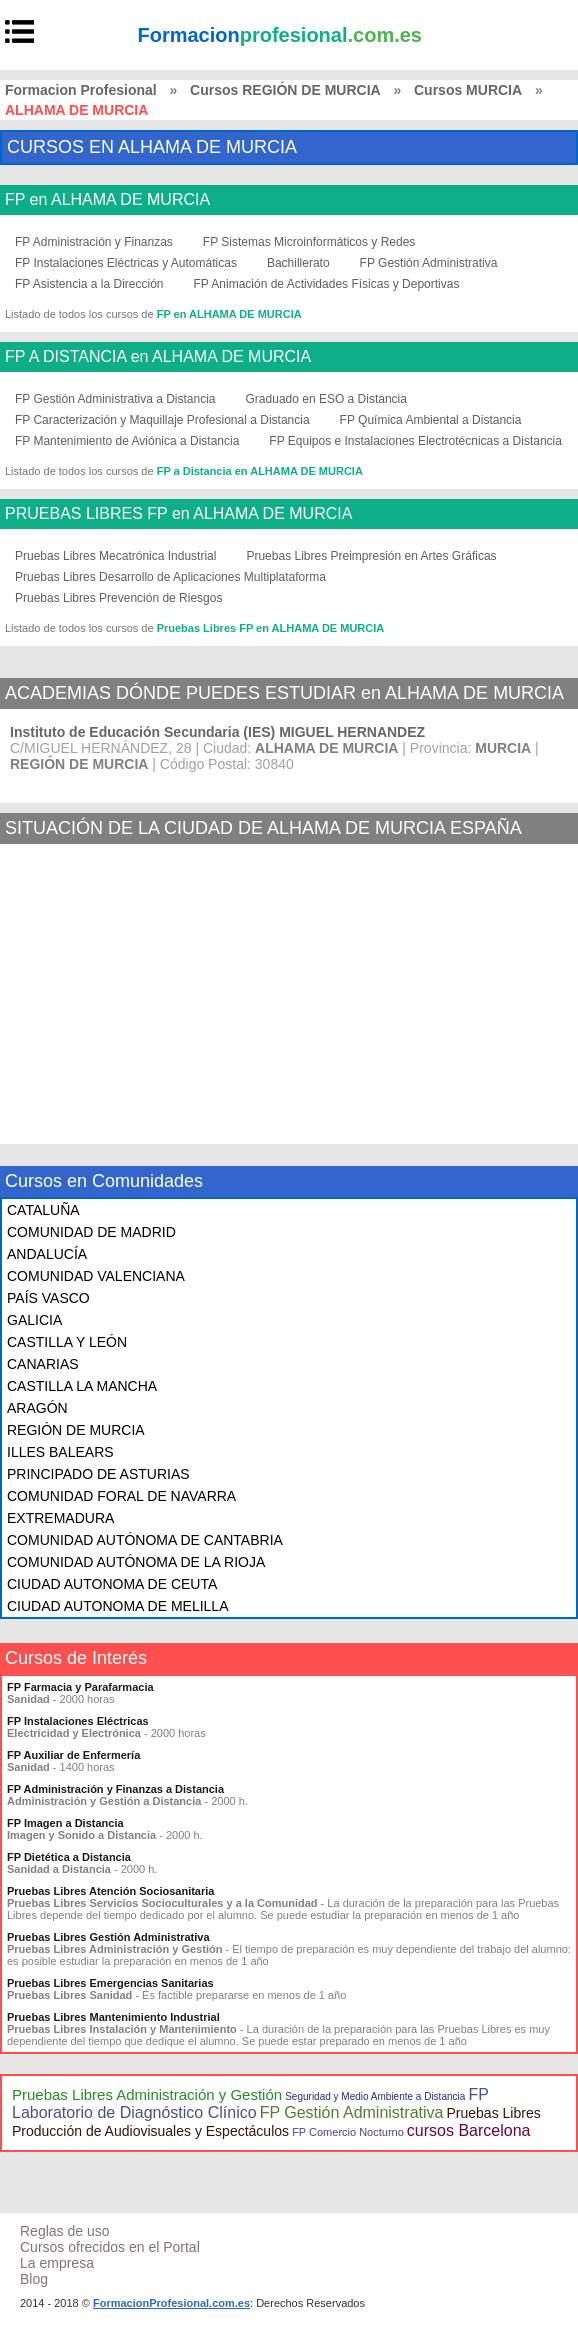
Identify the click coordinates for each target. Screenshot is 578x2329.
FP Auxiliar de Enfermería (73, 1755)
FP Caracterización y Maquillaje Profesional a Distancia (162, 420)
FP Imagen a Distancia (65, 1823)
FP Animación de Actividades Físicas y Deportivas (327, 284)
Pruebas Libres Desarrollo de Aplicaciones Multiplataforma (170, 577)
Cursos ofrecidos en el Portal (110, 2247)
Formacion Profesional (81, 90)
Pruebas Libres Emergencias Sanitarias (110, 1983)
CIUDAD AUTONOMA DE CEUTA (112, 1584)
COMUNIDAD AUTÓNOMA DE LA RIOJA (136, 1562)
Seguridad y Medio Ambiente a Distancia (375, 2096)
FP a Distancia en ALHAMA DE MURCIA (260, 471)
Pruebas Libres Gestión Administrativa (108, 1937)
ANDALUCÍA (47, 1254)
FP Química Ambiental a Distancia (431, 420)
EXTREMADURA (60, 1518)
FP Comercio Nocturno (348, 2132)
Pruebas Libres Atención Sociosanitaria (110, 1891)
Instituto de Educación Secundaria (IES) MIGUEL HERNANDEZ (217, 732)
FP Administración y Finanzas (94, 242)
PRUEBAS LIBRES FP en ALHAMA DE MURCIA (178, 514)
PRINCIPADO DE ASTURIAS (98, 1474)
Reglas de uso (65, 2231)
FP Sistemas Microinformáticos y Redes (309, 242)
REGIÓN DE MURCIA (76, 1430)
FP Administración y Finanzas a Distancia (115, 1789)
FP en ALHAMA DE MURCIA (107, 200)
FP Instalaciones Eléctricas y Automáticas (126, 263)
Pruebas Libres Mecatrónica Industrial (115, 556)
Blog (34, 2279)
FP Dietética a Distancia (69, 1857)
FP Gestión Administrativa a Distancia (115, 399)
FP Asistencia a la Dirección (89, 284)
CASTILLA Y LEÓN (67, 1342)
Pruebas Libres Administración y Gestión (147, 2094)
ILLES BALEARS (60, 1452)
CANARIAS (43, 1364)
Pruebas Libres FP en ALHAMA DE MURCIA (271, 628)
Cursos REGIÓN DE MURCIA (285, 90)
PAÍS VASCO (48, 1298)
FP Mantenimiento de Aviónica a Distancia (127, 441)
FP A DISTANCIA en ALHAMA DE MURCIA (158, 357)
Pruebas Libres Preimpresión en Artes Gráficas (371, 556)
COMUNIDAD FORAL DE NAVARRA (121, 1496)
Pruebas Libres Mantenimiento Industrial (113, 2017)
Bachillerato (298, 263)
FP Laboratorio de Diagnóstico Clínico (250, 2103)
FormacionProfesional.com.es (171, 2303)
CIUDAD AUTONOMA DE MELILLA (117, 1606)
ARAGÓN (37, 1408)
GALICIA (34, 1320)
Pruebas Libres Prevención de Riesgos (118, 598)
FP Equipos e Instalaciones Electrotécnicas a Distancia (415, 441)
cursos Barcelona (469, 2130)
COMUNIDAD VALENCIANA (96, 1276)
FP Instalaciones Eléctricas (78, 1721)
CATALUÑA (43, 1210)
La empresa (57, 2263)
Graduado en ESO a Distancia (326, 399)
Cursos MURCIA (468, 90)
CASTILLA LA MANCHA (82, 1386)
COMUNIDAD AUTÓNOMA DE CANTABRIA (145, 1540)
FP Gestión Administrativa (429, 263)
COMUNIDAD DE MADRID (91, 1232)
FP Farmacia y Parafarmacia (80, 1687)
